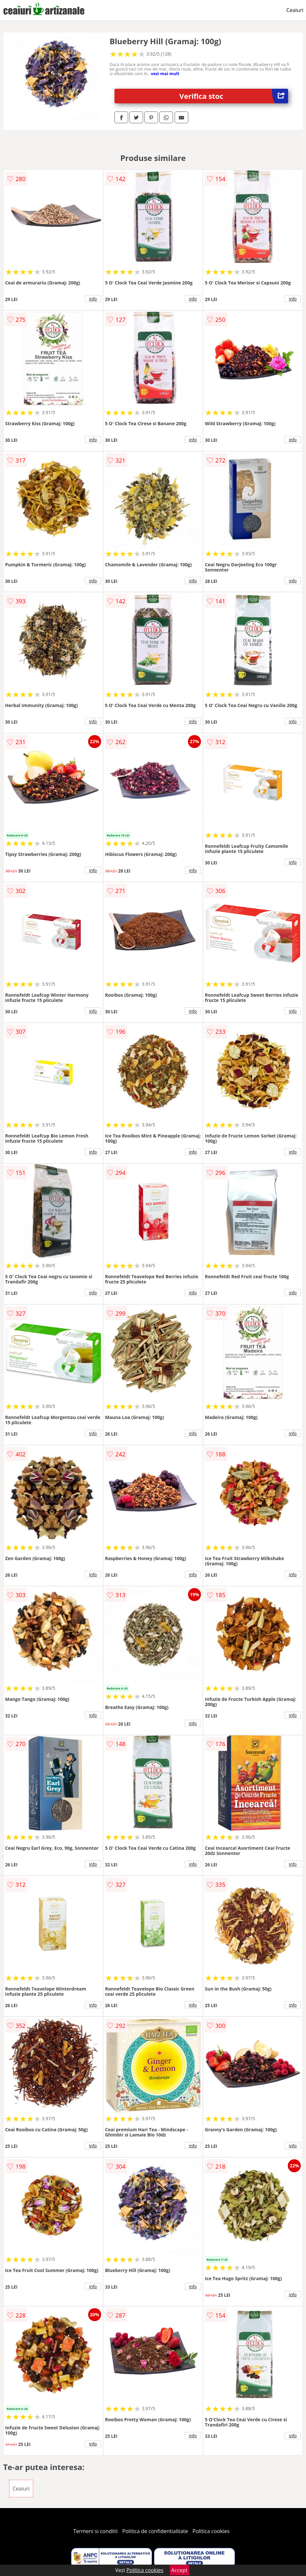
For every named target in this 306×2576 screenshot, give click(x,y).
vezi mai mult (165, 73)
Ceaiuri (294, 10)
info (93, 299)
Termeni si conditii (95, 2531)
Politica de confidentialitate (155, 2531)
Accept (179, 2570)
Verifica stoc (234, 96)
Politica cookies (211, 2531)
